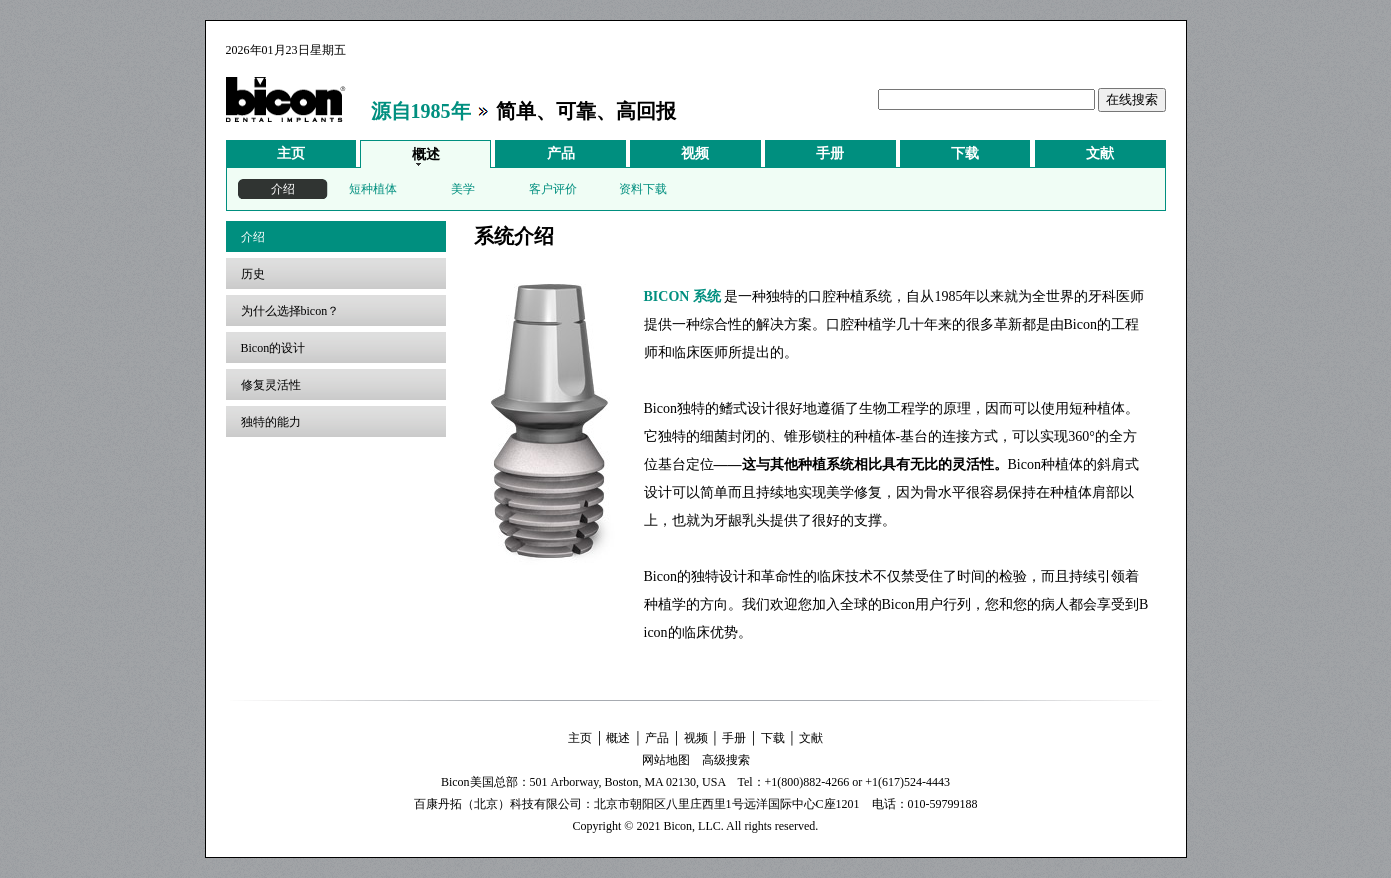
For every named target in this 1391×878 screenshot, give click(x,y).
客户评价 (553, 189)
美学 (463, 189)
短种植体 (373, 189)
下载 (965, 153)
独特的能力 (271, 422)
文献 (1100, 153)
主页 (291, 153)
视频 (695, 153)
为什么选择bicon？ (290, 311)
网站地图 (666, 760)
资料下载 (643, 189)
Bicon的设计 (273, 348)
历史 (253, 274)
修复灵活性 (271, 385)
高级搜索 (726, 760)
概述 (426, 154)
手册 (830, 153)
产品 (561, 153)
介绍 (283, 189)
